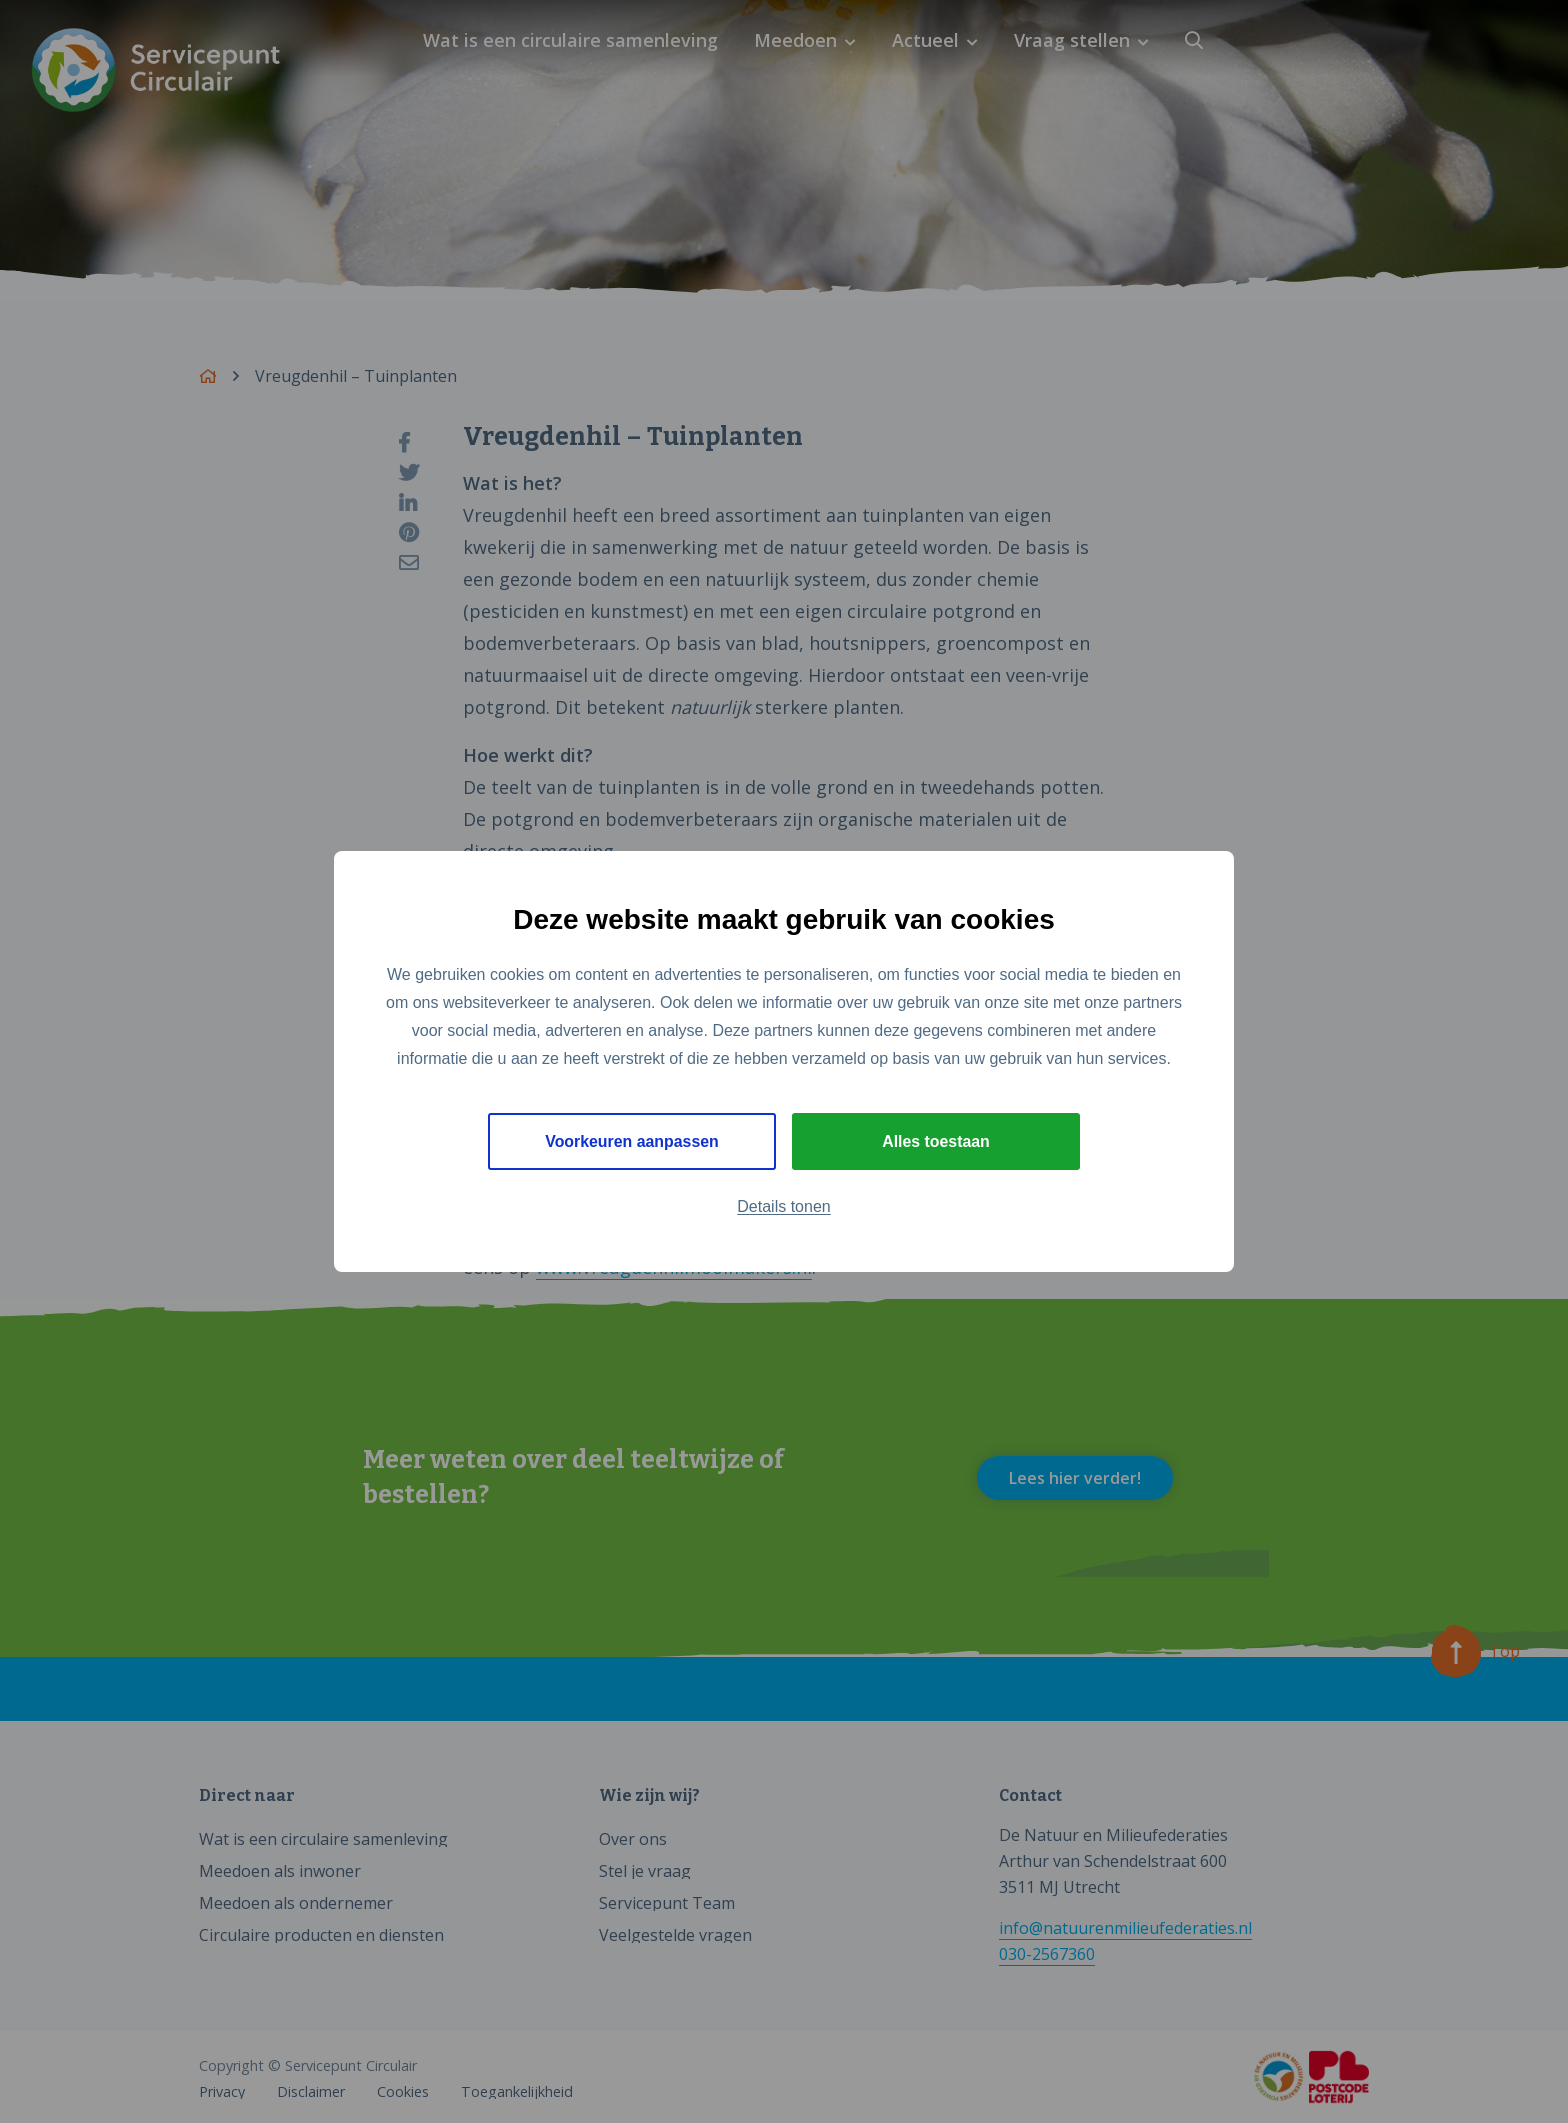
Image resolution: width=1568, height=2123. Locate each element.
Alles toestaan (936, 1141)
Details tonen (783, 1207)
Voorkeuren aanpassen (632, 1141)
